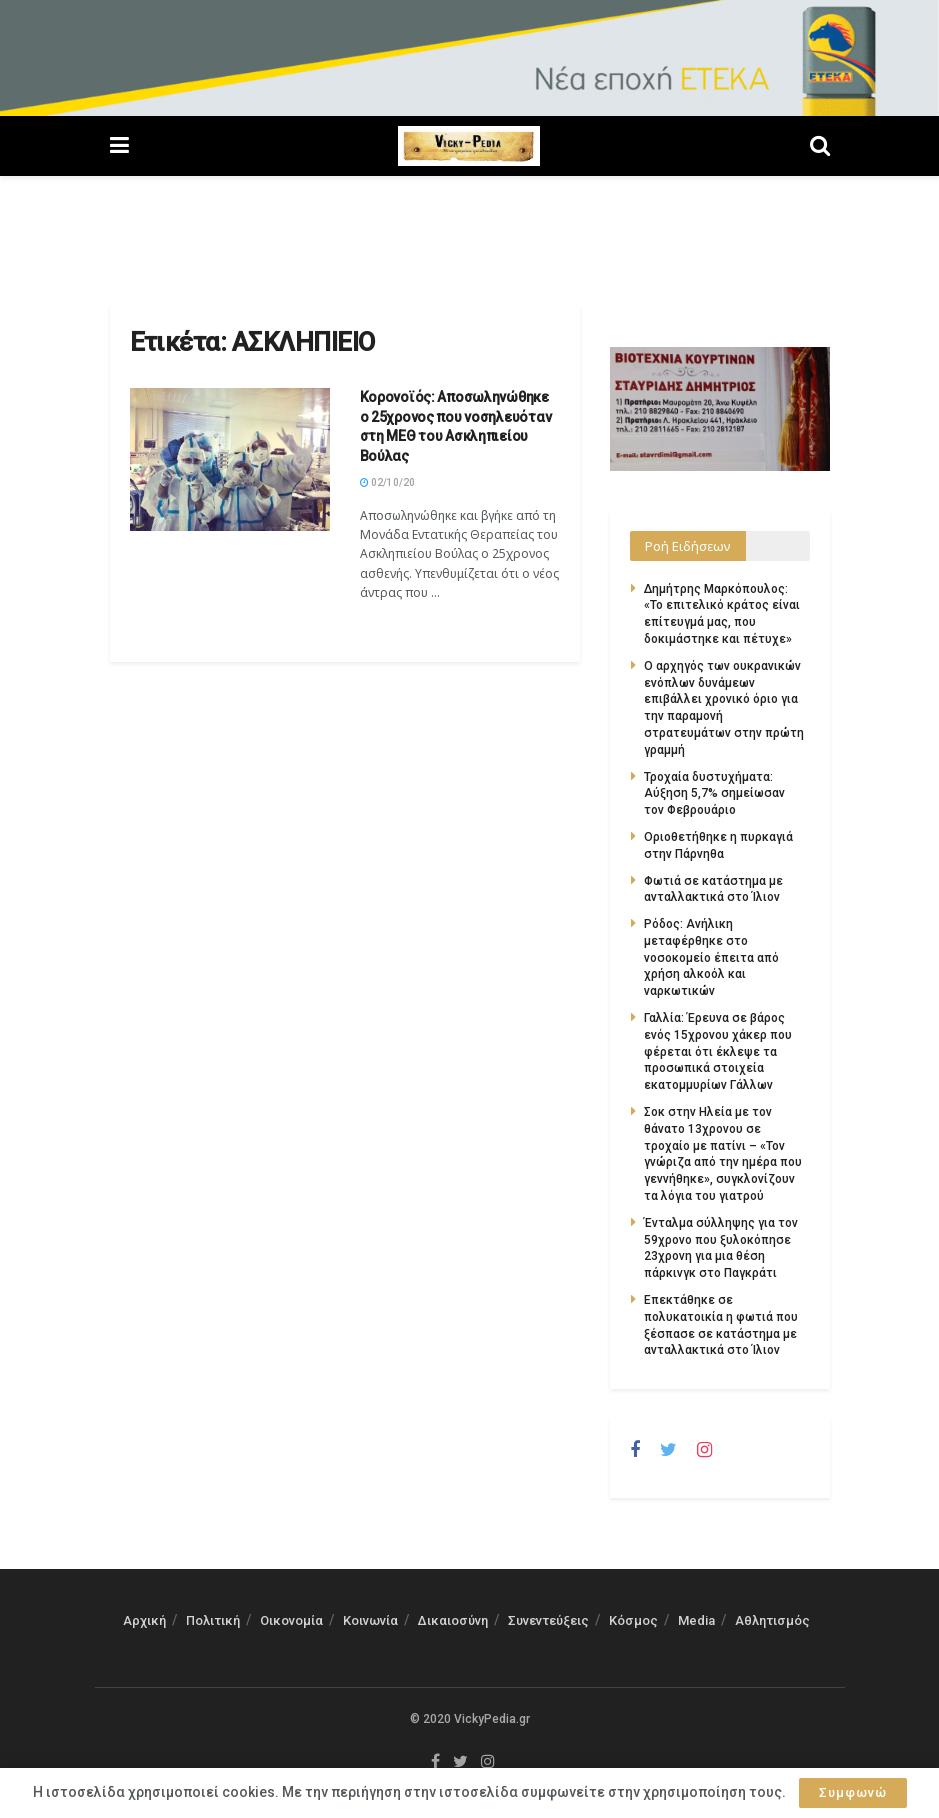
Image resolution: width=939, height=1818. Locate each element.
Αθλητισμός (772, 1620)
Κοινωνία (370, 1620)
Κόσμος (633, 1620)
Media (696, 1620)
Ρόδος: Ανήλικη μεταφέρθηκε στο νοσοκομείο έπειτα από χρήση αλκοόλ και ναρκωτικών (711, 957)
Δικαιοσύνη (453, 1620)
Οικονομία (291, 1620)
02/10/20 (387, 482)
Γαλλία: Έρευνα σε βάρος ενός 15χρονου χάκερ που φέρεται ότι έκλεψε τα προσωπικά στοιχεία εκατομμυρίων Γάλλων (718, 1051)
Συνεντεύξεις (548, 1620)
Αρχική (144, 1620)
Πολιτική (213, 1620)
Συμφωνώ (853, 1792)
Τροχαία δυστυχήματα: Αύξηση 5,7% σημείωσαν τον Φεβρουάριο (714, 794)
